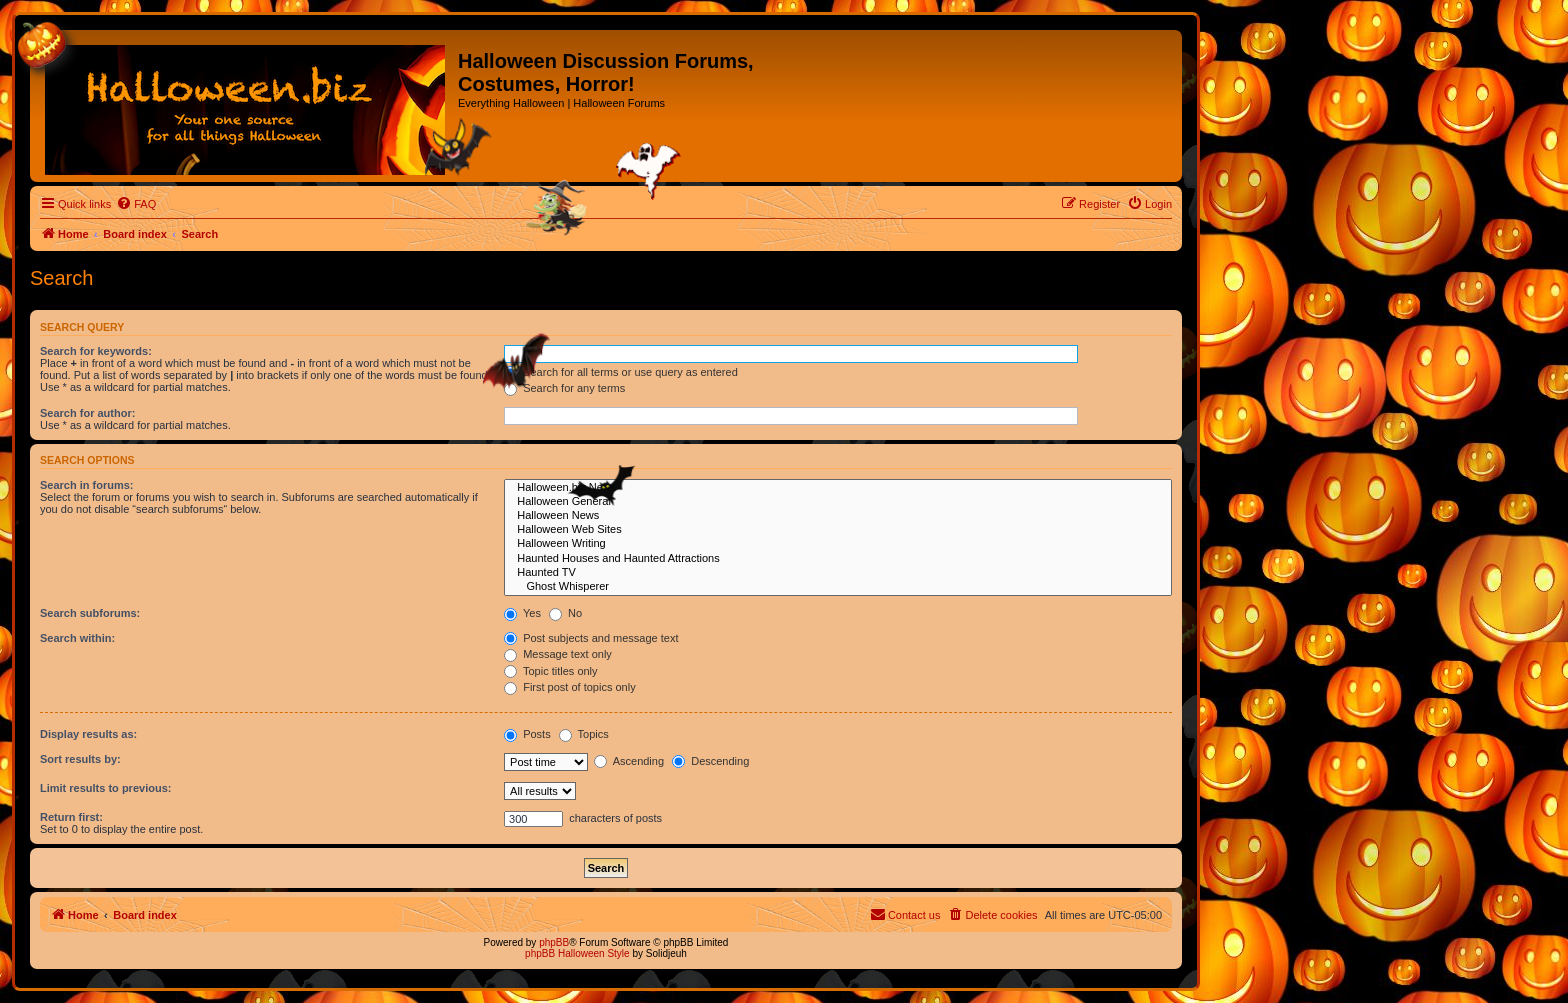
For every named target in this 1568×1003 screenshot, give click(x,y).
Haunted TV (838, 573)
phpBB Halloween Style (577, 953)
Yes (522, 613)
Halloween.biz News (838, 488)
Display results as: (88, 734)
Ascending (629, 761)
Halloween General (838, 502)
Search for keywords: (96, 351)
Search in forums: (87, 485)
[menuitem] (136, 204)
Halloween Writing (838, 544)
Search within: (77, 638)
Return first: (71, 817)
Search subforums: (90, 613)
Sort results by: (80, 759)
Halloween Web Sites (838, 530)
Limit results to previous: (105, 788)
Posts (527, 734)
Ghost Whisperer (838, 587)
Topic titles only (550, 671)
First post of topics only (570, 687)
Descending (710, 761)
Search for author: (87, 413)
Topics (584, 734)
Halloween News (838, 516)
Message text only (558, 654)
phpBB (554, 942)
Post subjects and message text (591, 638)
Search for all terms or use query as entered (621, 372)
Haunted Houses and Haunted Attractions (838, 559)
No (565, 613)
